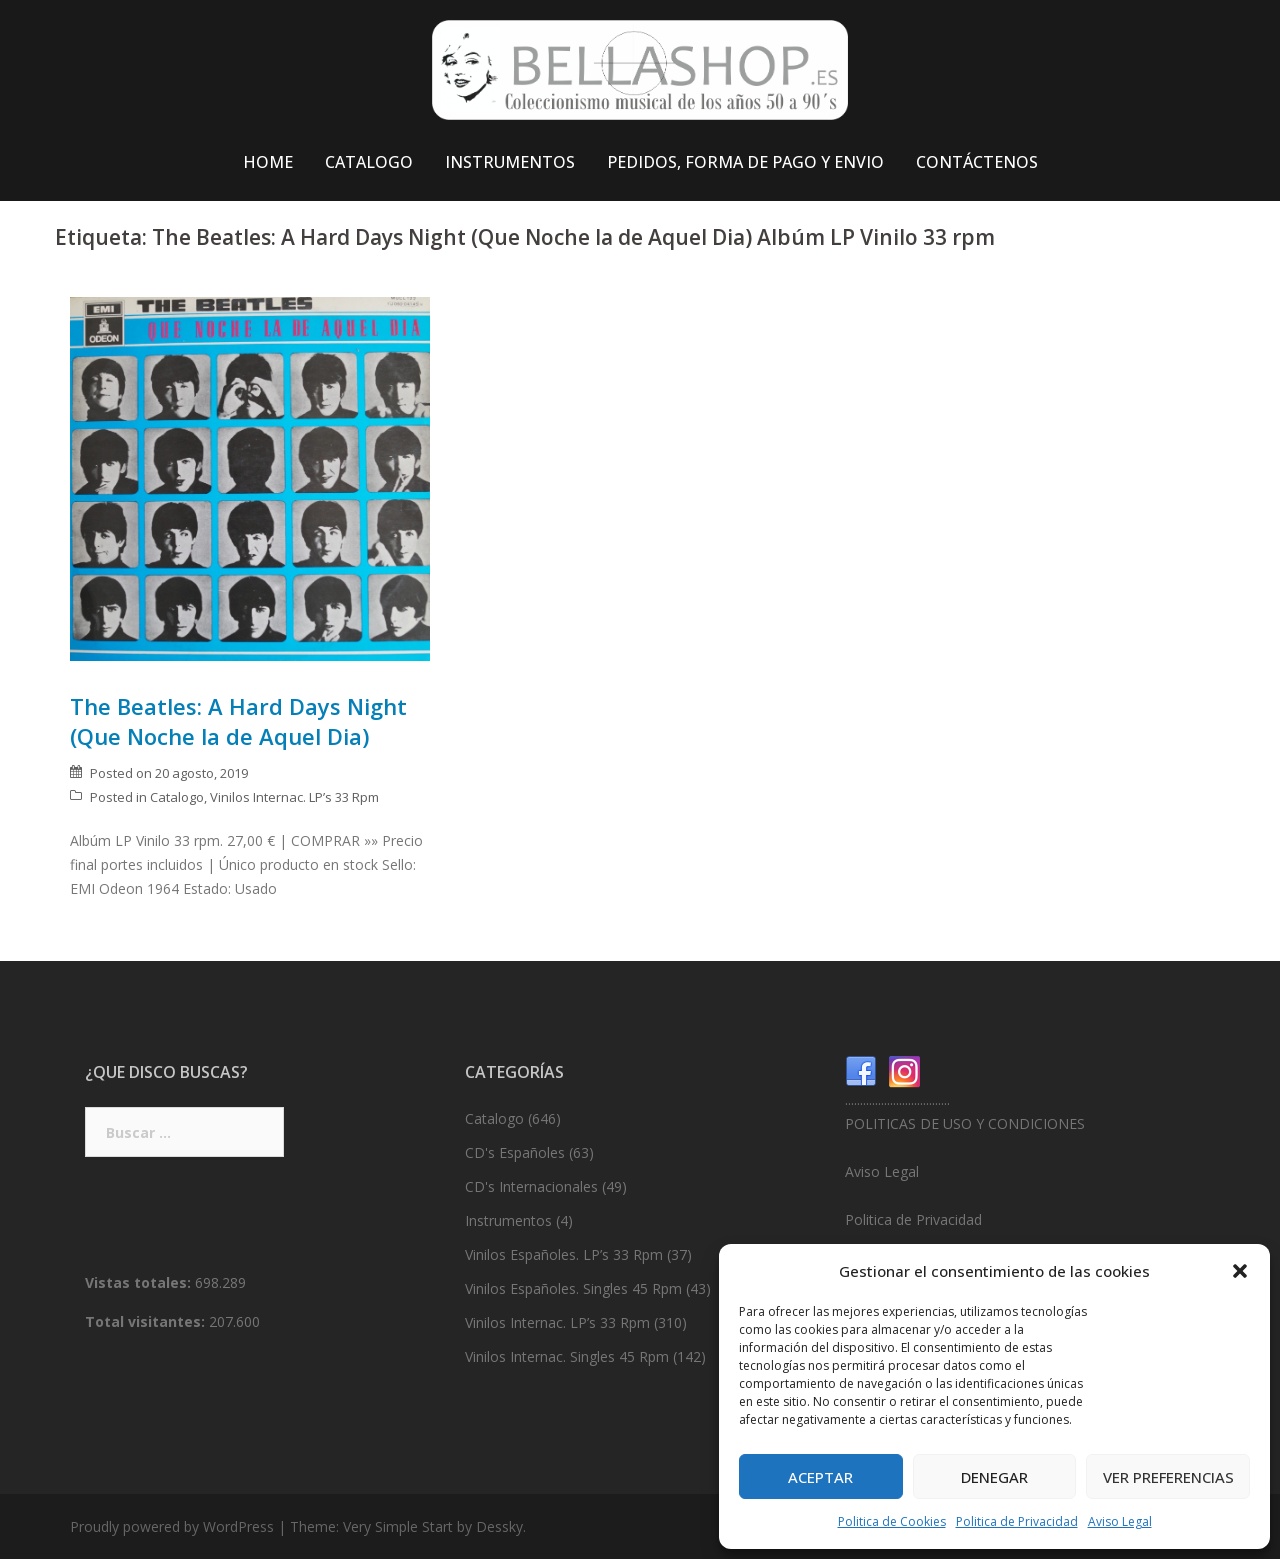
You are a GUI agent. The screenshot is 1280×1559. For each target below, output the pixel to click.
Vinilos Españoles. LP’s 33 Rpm (564, 1254)
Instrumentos (508, 1220)
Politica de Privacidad (1017, 1521)
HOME (268, 162)
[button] (1240, 1271)
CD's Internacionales (531, 1186)
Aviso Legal (1120, 1521)
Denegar (994, 1477)
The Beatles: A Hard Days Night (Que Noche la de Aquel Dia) (238, 721)
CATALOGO (369, 162)
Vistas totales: (140, 1282)
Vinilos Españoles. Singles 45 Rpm (573, 1288)
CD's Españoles (515, 1152)
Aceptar (820, 1477)
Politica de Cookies (892, 1521)
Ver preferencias (1168, 1477)
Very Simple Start (398, 1526)
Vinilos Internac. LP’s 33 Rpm (294, 797)
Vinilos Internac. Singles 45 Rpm (567, 1356)
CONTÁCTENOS (977, 162)
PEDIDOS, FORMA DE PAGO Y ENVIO (745, 162)
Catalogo (177, 797)
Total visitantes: (147, 1321)
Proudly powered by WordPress (172, 1526)
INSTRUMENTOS (510, 162)
